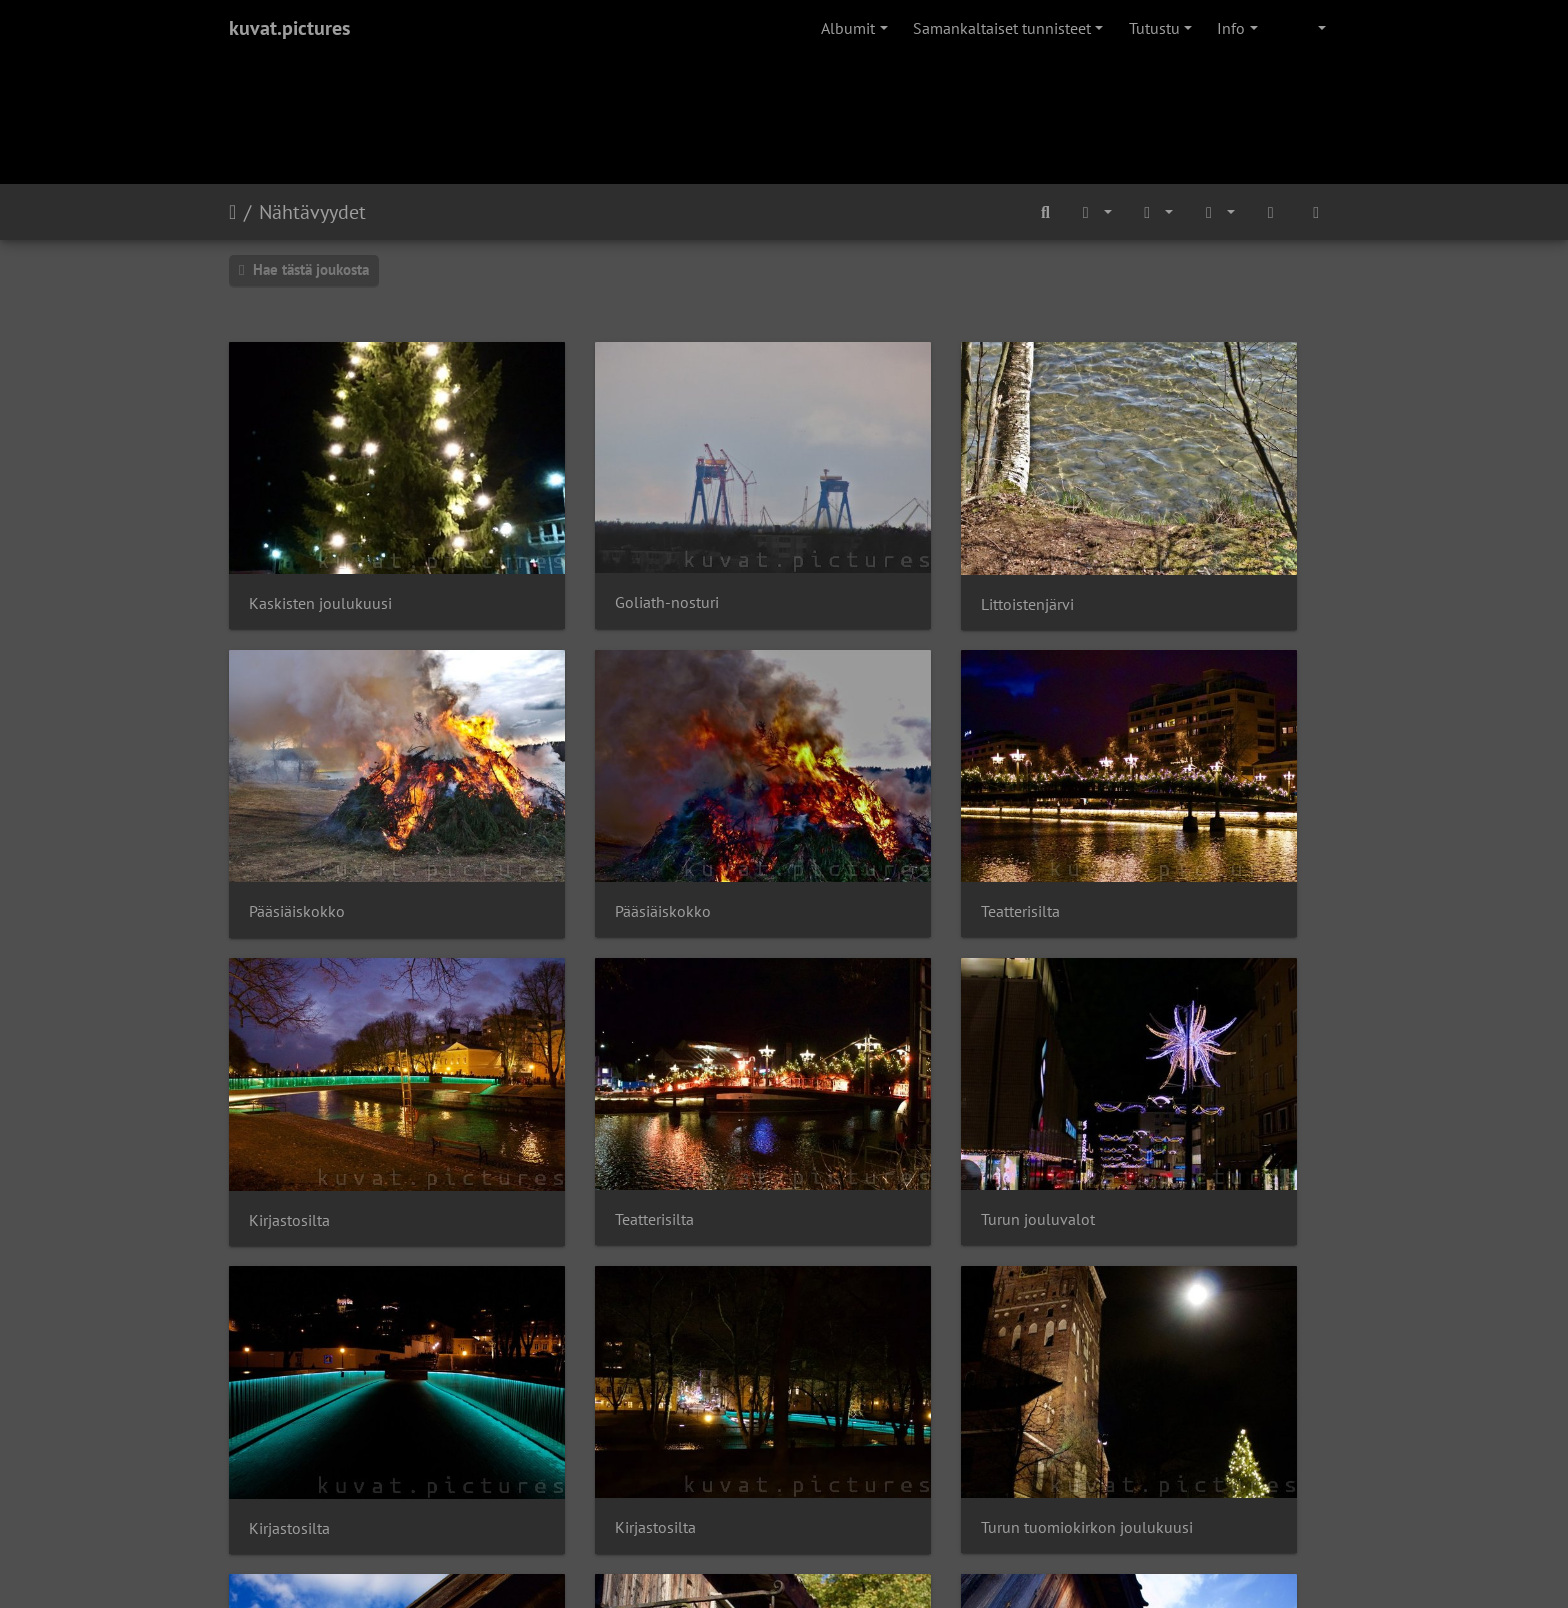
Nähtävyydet (312, 212)
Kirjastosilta (859, 799)
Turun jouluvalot (306, 1051)
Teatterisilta (573, 799)
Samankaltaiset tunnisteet (1002, 28)
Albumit (848, 28)
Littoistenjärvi (865, 547)
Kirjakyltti (851, 1304)
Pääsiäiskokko (1152, 547)
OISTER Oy (557, 1524)
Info (1231, 28)
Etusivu (232, 212)
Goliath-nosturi (586, 547)
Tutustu (1154, 28)
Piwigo (825, 1484)
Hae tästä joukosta (304, 269)
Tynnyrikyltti (575, 1303)
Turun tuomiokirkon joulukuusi (1210, 1051)
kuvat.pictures (289, 28)
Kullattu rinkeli (300, 1303)
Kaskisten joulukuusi (320, 547)
